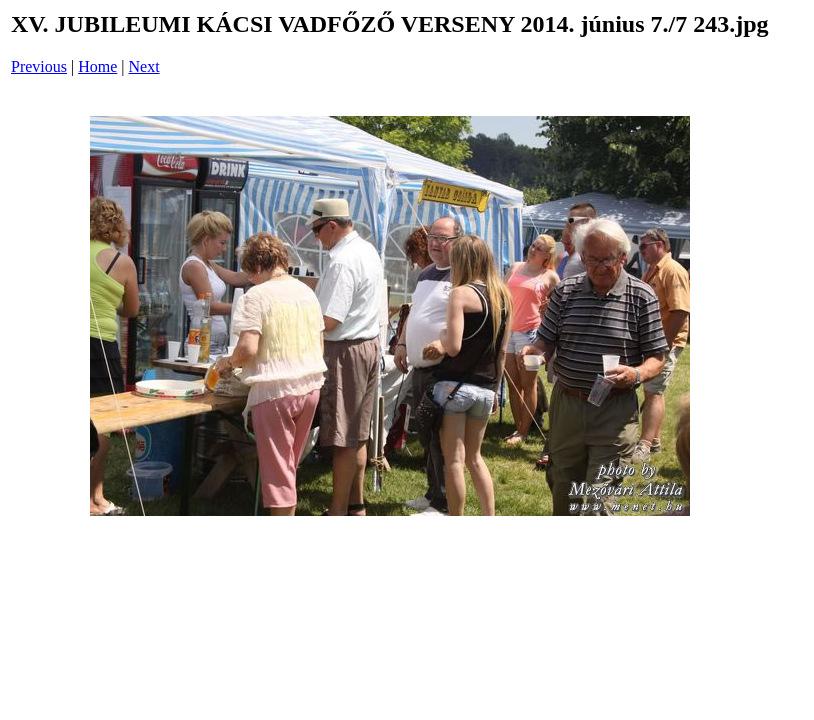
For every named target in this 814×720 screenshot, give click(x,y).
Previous (39, 66)
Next (144, 66)
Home (97, 66)
